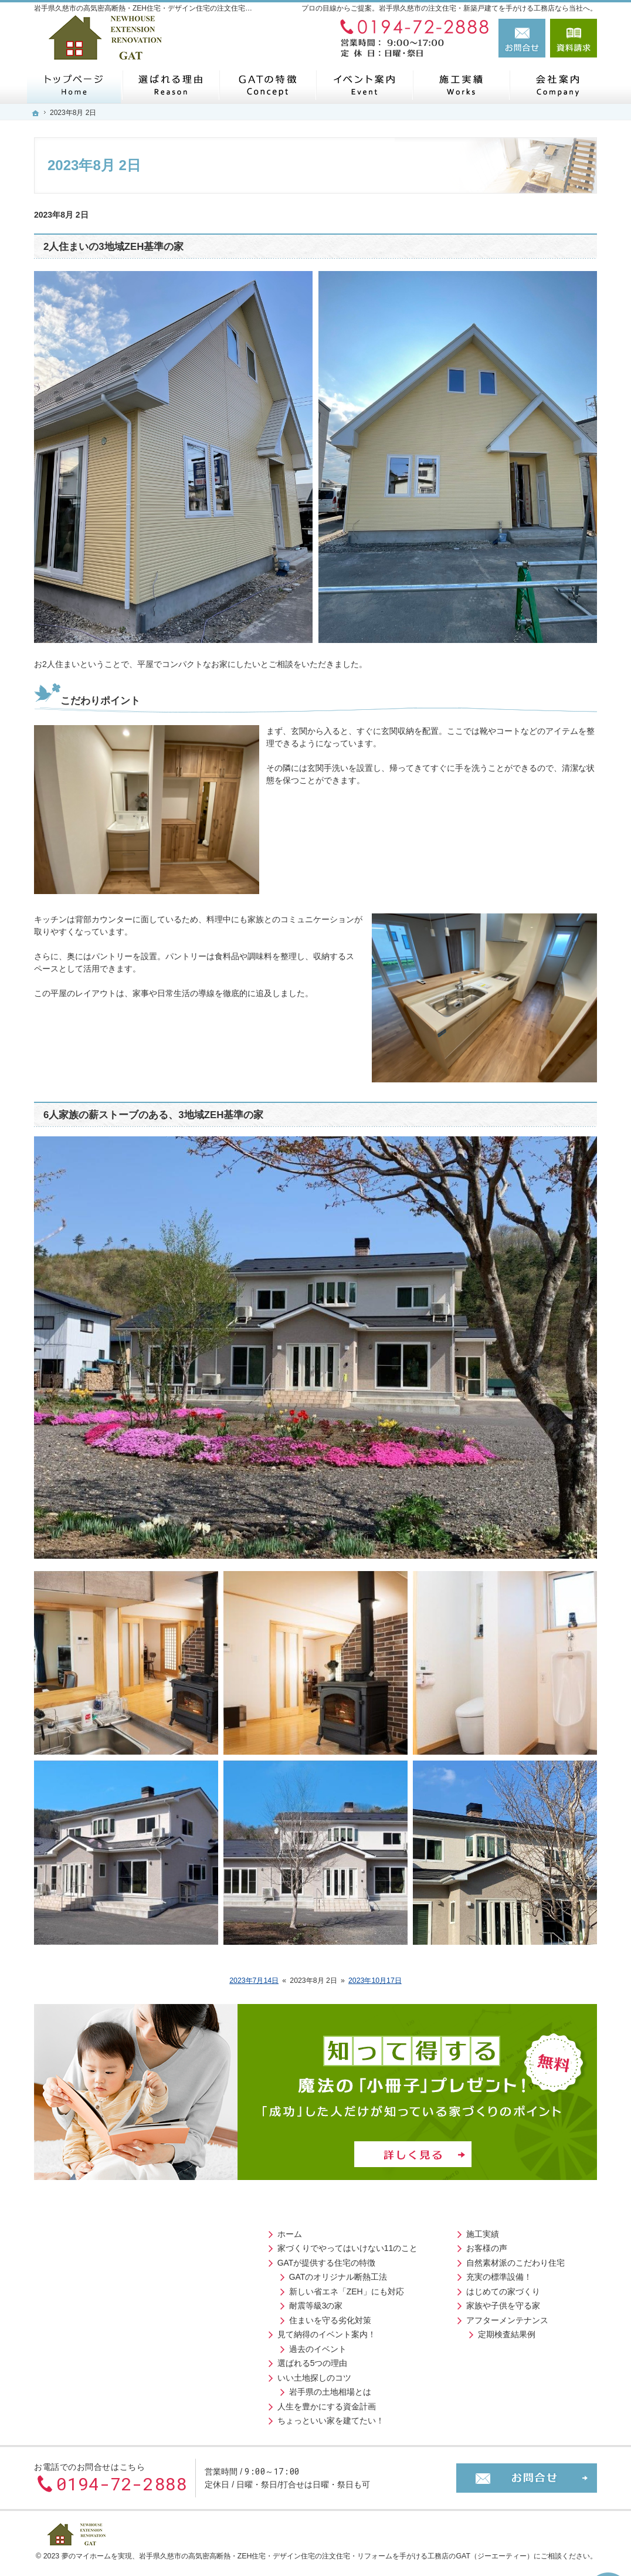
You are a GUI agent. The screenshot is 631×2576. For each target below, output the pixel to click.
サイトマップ (454, 2330)
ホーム (55, 2230)
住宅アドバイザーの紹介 (487, 2244)
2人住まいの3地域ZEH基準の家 (113, 246)
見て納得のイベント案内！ (92, 2330)
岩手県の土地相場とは (96, 2387)
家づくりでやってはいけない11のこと (113, 2244)
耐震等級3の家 (81, 2301)
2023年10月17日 (375, 1980)
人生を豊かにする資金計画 (92, 2402)
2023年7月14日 (254, 1980)
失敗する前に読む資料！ (475, 2258)
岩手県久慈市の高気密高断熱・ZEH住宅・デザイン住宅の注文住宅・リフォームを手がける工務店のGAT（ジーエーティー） (336, 2547)
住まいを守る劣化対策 (96, 2316)
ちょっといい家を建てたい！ (96, 2416)
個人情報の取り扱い (467, 2316)
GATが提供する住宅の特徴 (92, 2258)
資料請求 (573, 38)
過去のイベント (83, 2345)
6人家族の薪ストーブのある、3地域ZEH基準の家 (153, 1115)
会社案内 (446, 2230)
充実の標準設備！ (269, 2272)
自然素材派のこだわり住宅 (285, 2258)
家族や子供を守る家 (273, 2301)
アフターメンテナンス (277, 2316)
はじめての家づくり (273, 2287)
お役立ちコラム (458, 2301)
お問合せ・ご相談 (463, 2272)
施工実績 (252, 2230)
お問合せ (521, 38)
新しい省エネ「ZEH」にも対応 (112, 2287)
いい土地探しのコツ (80, 2373)
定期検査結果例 (277, 2330)
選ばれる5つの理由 (78, 2359)
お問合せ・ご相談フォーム (526, 2469)
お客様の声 (256, 2244)
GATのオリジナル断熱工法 (104, 2272)
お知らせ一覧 (454, 2287)
